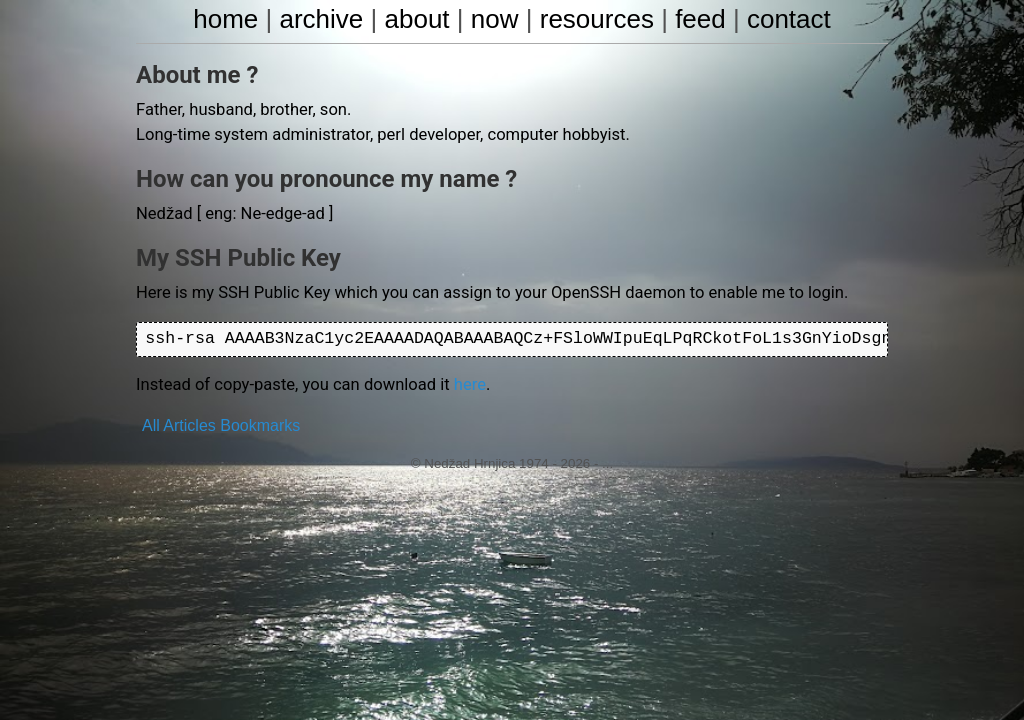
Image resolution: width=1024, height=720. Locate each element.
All (151, 421)
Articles (189, 421)
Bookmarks (260, 421)
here (458, 381)
